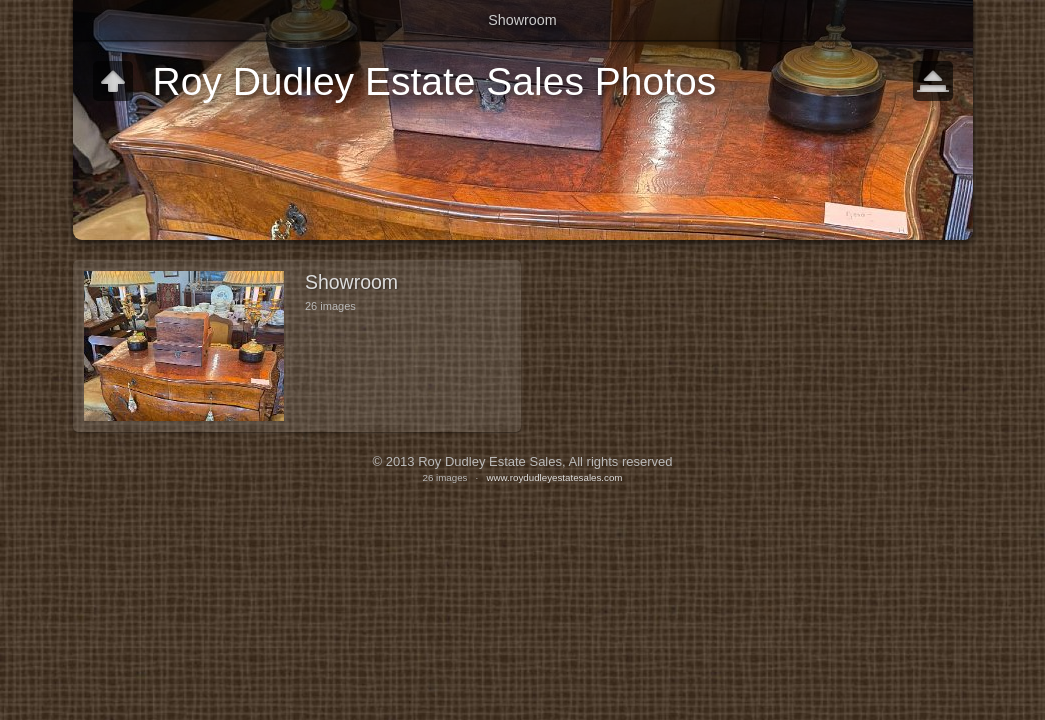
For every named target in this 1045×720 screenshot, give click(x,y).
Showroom (522, 20)
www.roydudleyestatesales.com (554, 477)
